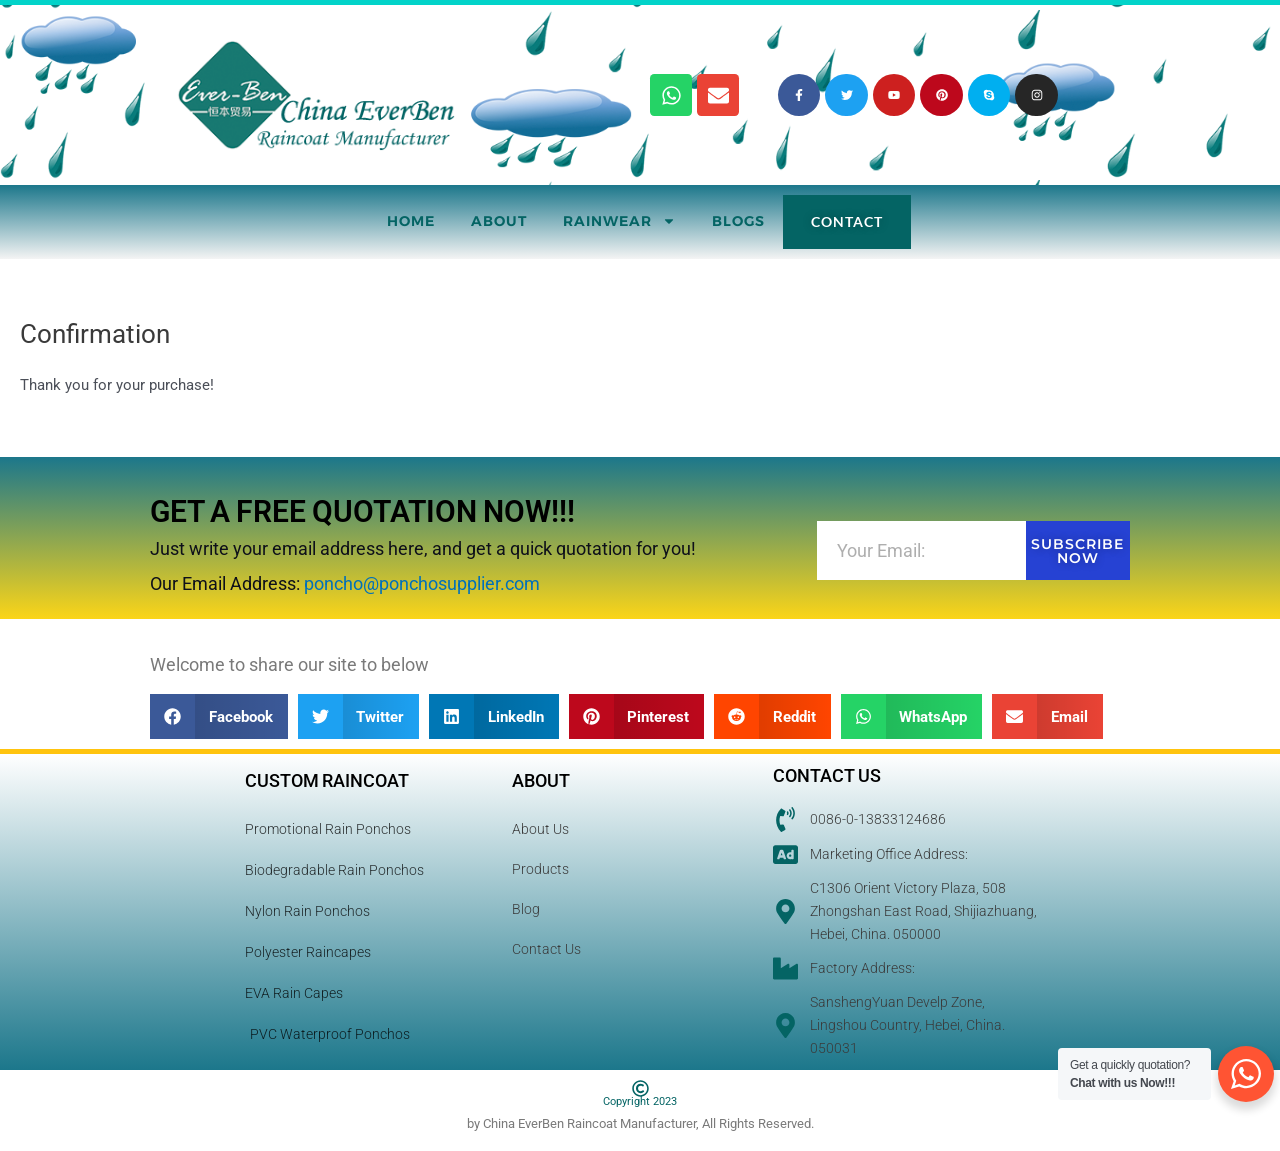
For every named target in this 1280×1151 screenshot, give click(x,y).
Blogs (738, 221)
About (499, 221)
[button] (219, 716)
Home (411, 221)
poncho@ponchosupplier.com (422, 583)
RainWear (619, 221)
